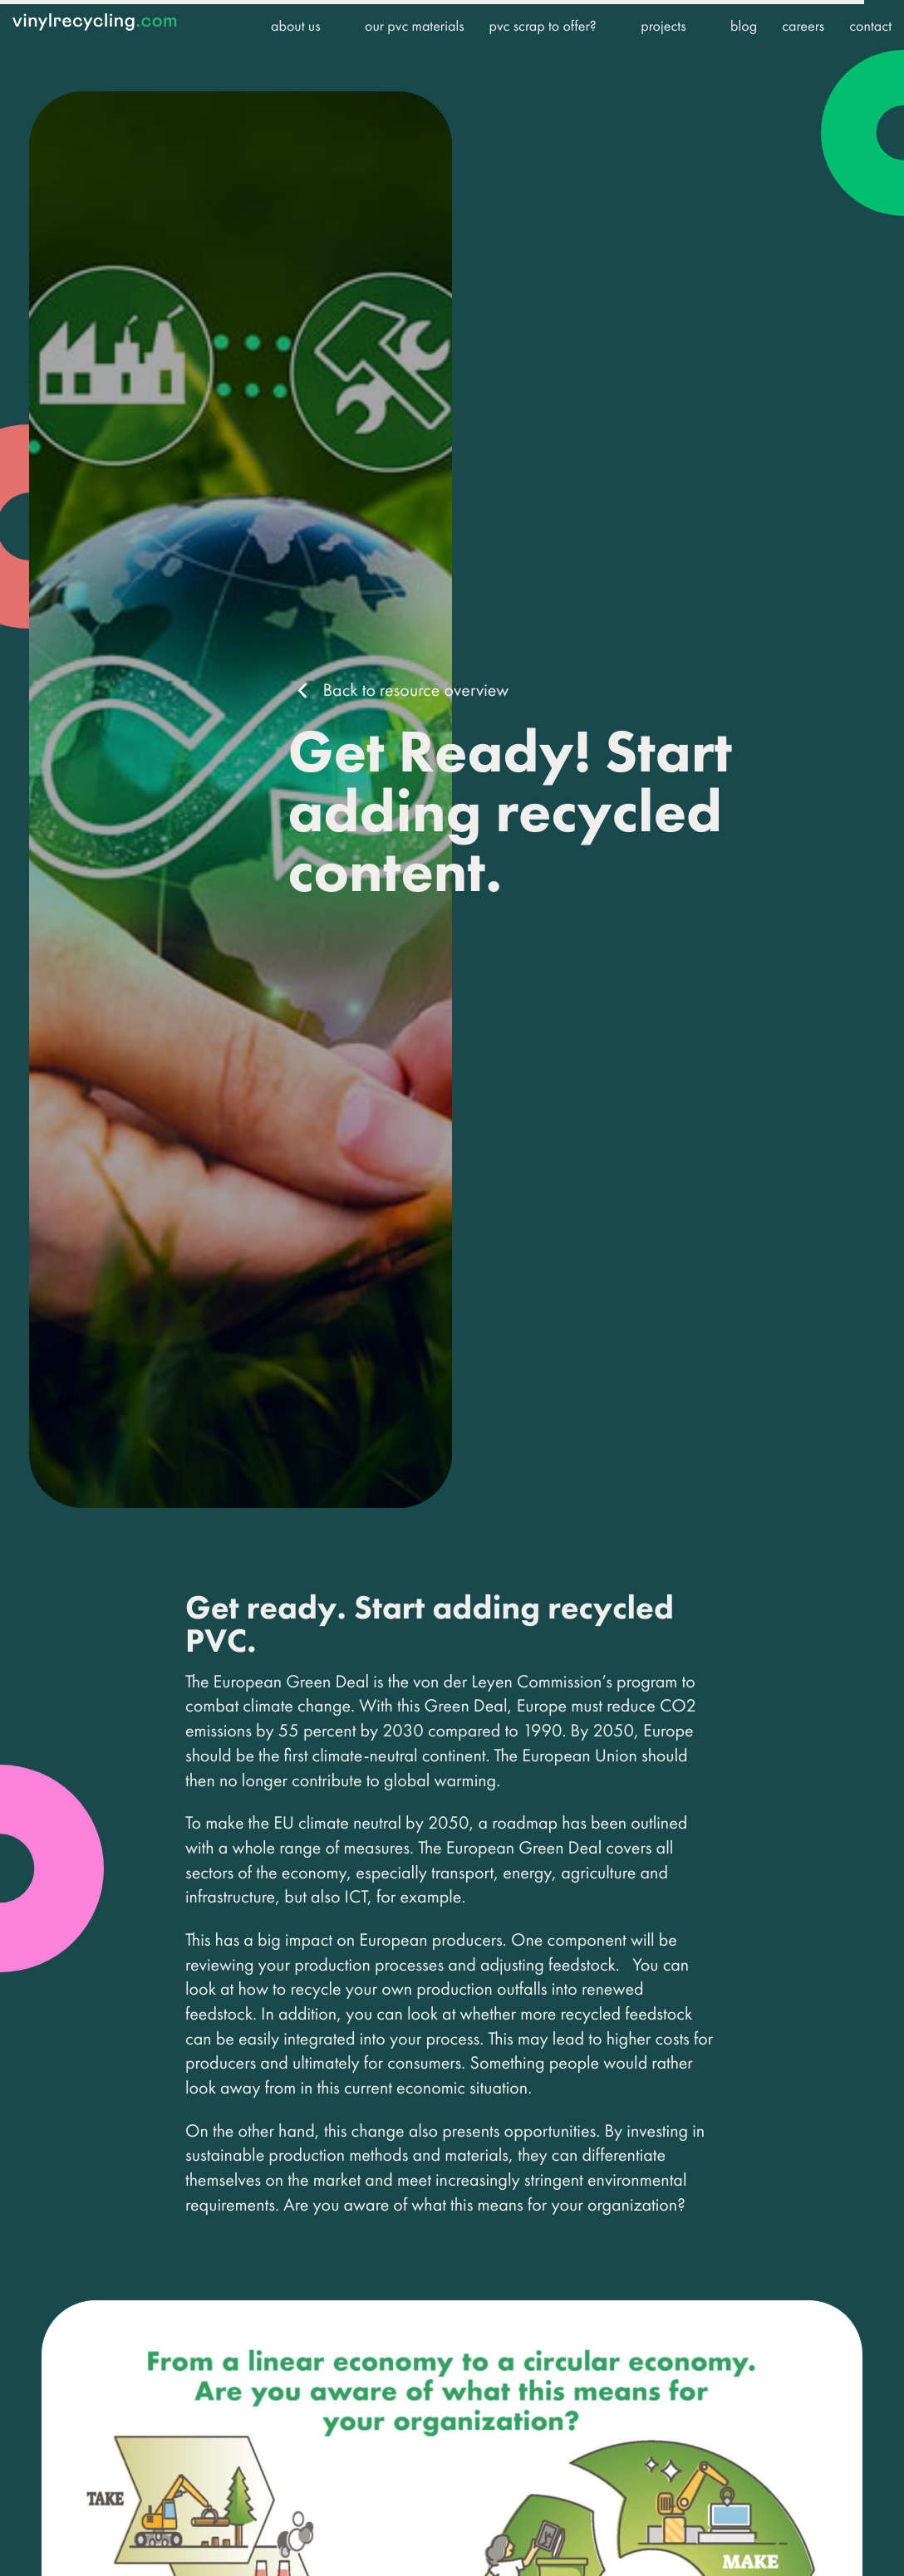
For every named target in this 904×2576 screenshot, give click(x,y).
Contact (870, 26)
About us (296, 26)
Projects (663, 26)
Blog (743, 26)
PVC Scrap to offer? (542, 26)
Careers (803, 26)
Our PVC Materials (414, 26)
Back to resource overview (415, 690)
